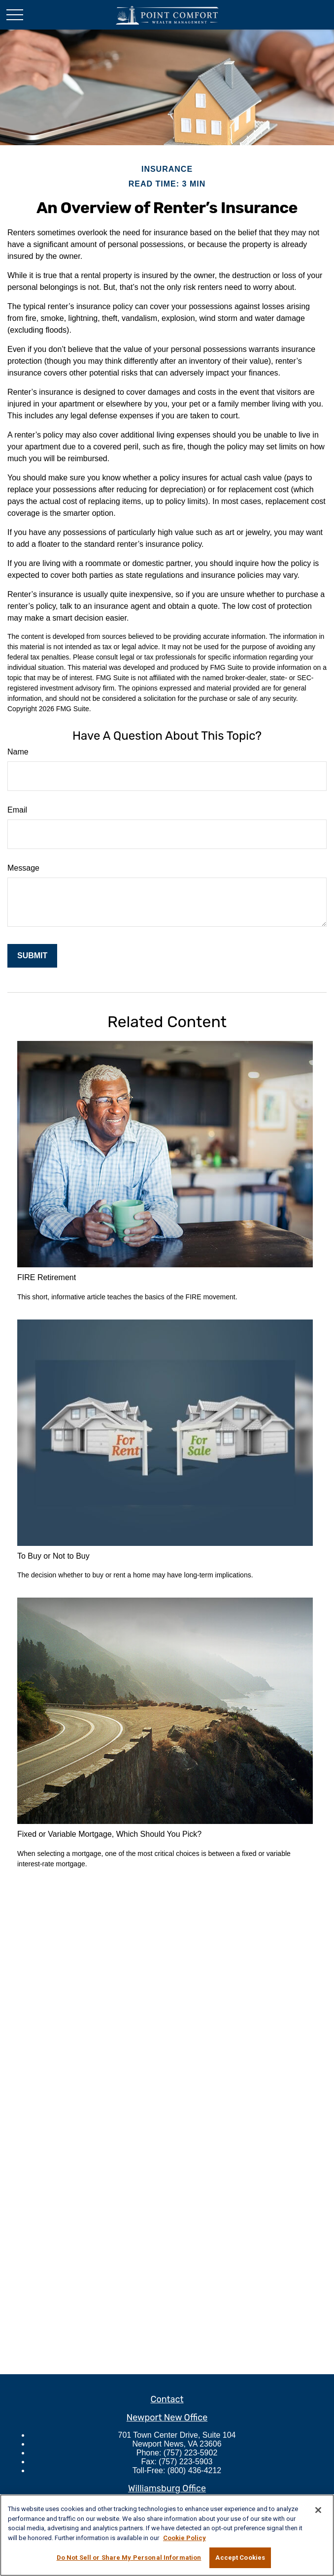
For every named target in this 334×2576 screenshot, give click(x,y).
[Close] (318, 2510)
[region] (167, 2535)
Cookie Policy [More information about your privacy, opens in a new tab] (184, 2538)
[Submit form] (32, 956)
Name (18, 752)
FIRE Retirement (46, 1277)
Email (17, 810)
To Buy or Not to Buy (53, 1556)
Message (23, 868)
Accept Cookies (240, 2557)
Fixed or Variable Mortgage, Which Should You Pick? (109, 1834)
